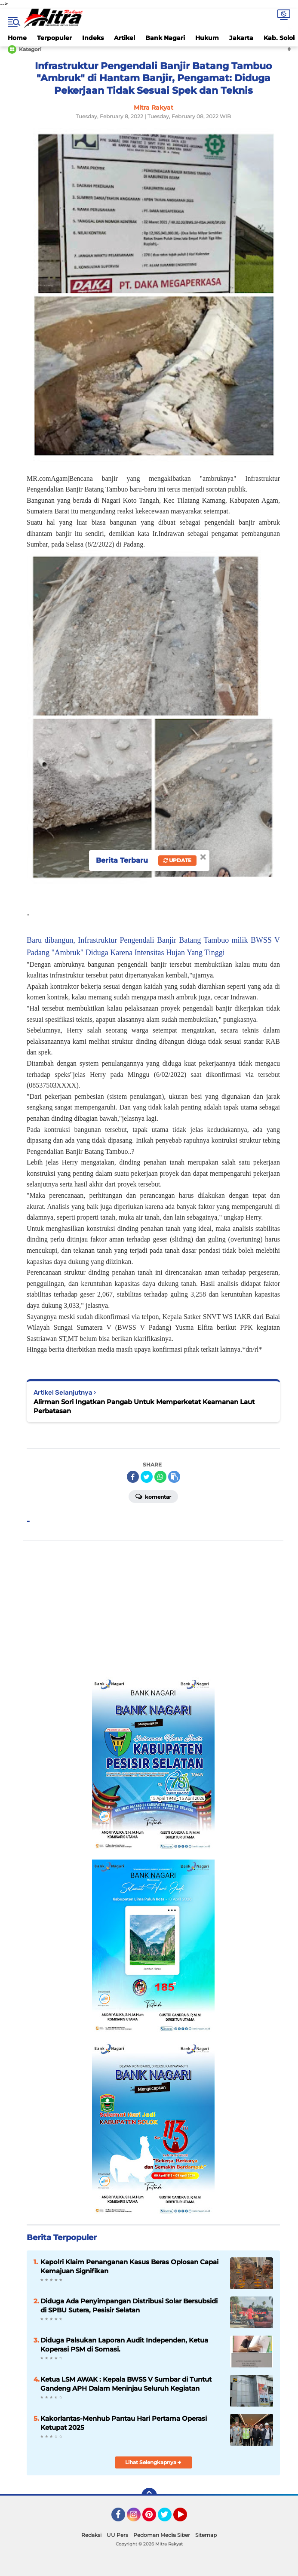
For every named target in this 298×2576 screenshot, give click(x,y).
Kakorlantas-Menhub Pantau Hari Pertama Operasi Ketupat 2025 (123, 2423)
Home (17, 38)
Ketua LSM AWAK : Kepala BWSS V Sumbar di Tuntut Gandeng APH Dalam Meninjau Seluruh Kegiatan (126, 2383)
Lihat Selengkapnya (153, 2462)
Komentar (153, 1496)
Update (177, 860)
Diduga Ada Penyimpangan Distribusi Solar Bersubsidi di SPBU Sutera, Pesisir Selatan (129, 2305)
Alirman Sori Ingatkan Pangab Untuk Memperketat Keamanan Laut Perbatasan (144, 1406)
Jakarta (241, 38)
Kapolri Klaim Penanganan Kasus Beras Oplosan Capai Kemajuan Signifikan (129, 2266)
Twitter (168, 2518)
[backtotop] (149, 2495)
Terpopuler (54, 38)
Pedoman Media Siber (161, 2535)
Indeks (93, 38)
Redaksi (91, 2535)
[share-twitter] (147, 1477)
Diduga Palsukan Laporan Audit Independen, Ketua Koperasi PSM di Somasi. (124, 2344)
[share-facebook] (133, 1477)
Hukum (207, 38)
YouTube (186, 2518)
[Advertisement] (154, 1609)
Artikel (124, 38)
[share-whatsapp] (160, 1477)
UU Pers (117, 2535)
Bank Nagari (165, 38)
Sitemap (206, 2535)
